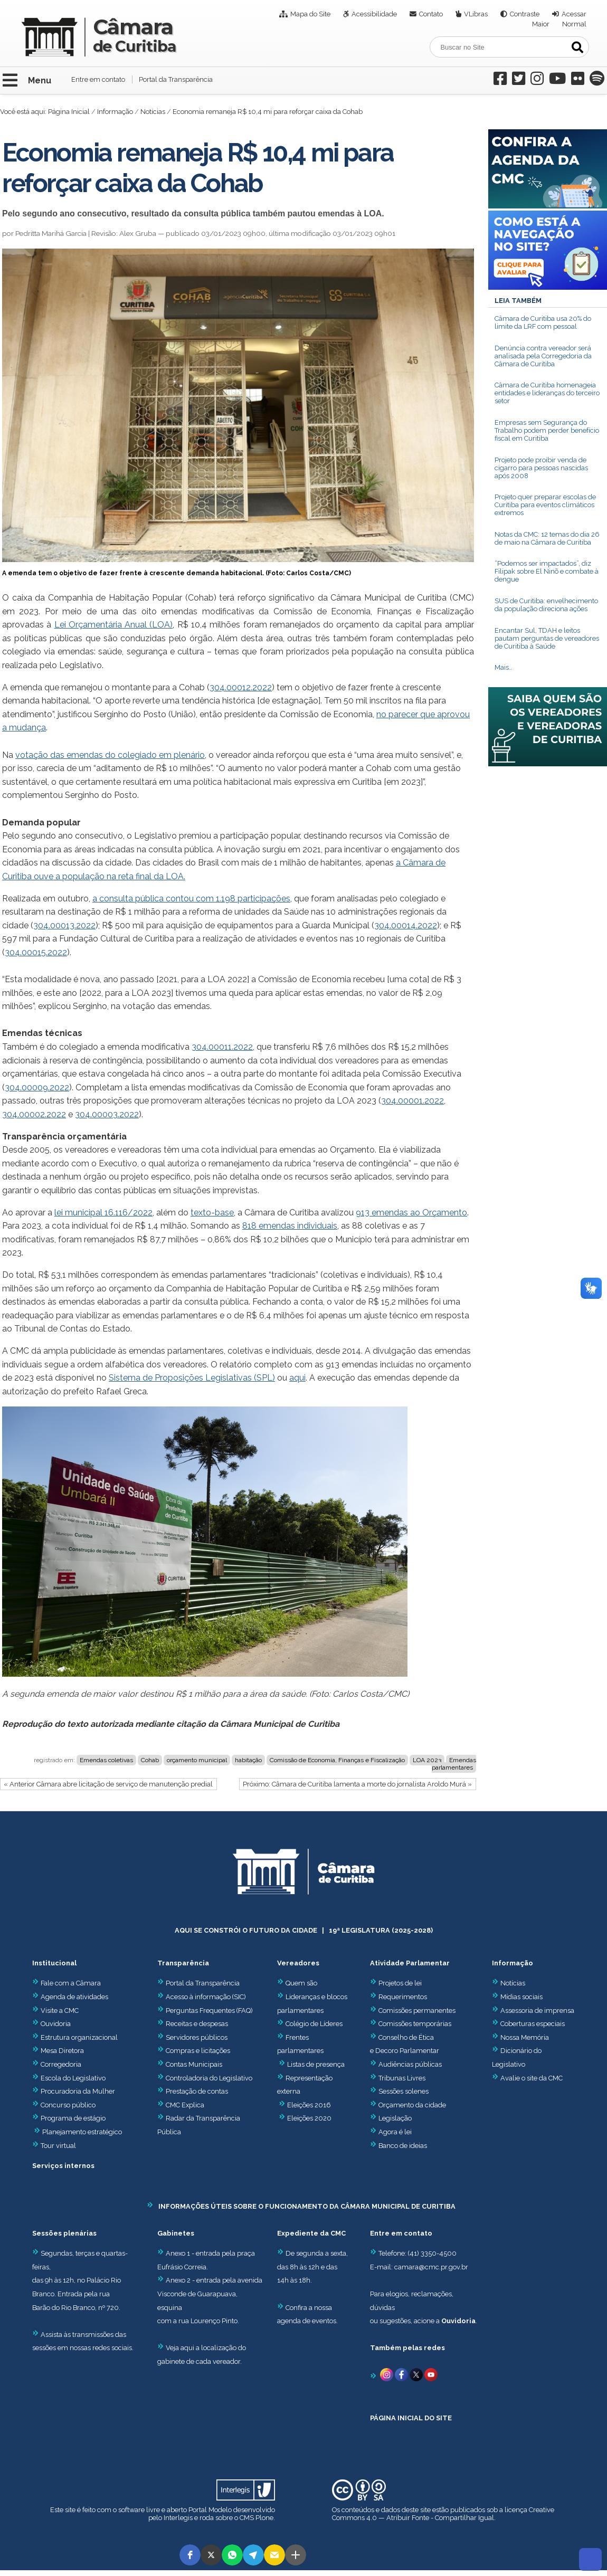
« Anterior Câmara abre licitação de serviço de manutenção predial (108, 1784)
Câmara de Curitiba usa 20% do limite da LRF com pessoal (543, 322)
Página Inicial (69, 112)
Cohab (150, 1760)
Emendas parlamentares (454, 1763)
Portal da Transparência (176, 79)
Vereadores (298, 1963)
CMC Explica (185, 2105)
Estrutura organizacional (75, 2037)
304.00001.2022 (412, 1101)
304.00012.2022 (241, 687)
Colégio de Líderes (314, 2024)
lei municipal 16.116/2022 (103, 1213)
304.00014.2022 (405, 925)
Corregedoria (56, 2064)
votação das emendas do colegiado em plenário (110, 755)
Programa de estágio (73, 2118)
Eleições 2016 (309, 2105)
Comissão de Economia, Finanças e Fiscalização (337, 1760)
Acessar (574, 14)
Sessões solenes (403, 2091)
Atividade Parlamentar (410, 1963)
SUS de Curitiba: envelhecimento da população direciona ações (546, 605)
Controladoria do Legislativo (209, 2078)
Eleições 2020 (309, 2118)
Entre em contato (98, 79)
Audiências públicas (410, 2064)
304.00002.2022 (34, 1114)
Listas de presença (316, 2064)
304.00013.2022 (64, 925)
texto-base (212, 1213)
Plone (264, 2518)
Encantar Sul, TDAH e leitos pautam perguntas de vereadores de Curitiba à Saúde (547, 638)
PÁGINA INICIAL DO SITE (411, 2418)
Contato (431, 14)
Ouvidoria (51, 2024)
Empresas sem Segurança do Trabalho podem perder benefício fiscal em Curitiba (547, 430)
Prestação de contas (192, 2091)
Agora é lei (395, 2132)
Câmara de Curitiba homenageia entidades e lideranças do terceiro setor (547, 393)
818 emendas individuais (289, 1226)
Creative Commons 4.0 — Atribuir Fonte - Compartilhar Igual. (443, 2514)
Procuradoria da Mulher (73, 2091)
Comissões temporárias (414, 2024)
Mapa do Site (310, 14)
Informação (115, 112)
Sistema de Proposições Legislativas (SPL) (192, 1378)
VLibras (476, 14)
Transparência (183, 1963)
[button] (190, 2554)
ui (302, 1378)
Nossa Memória (524, 2037)
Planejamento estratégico (82, 2132)
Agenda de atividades (70, 1997)
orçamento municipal (197, 1760)
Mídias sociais (521, 1997)
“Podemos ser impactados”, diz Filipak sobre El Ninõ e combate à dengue (547, 571)
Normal (574, 24)
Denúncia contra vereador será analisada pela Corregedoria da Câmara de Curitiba (543, 356)
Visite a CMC (55, 2010)
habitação (248, 1760)
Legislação (395, 2118)
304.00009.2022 (37, 1087)
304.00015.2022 (36, 952)
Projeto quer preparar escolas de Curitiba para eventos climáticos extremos (545, 505)
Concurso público (64, 2105)
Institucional (54, 1963)
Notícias (152, 112)
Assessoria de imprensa (536, 2010)
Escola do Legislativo (69, 2078)
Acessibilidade (374, 14)
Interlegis (178, 2518)
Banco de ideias (402, 2146)
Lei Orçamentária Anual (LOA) (113, 625)
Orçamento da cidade (408, 2105)
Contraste (524, 14)
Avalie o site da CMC (531, 2078)
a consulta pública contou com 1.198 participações (191, 898)
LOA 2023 (427, 1760)
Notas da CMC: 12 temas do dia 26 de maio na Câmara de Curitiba (547, 538)
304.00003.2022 (107, 1114)
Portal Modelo (210, 2510)
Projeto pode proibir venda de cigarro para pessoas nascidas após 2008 (541, 468)
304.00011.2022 (222, 1047)
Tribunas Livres (401, 2078)
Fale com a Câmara (66, 1983)
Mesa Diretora (58, 2051)
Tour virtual (58, 2146)
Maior (540, 24)
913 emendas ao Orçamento (411, 1213)
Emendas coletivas (106, 1760)
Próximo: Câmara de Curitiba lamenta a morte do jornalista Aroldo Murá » (357, 1784)
